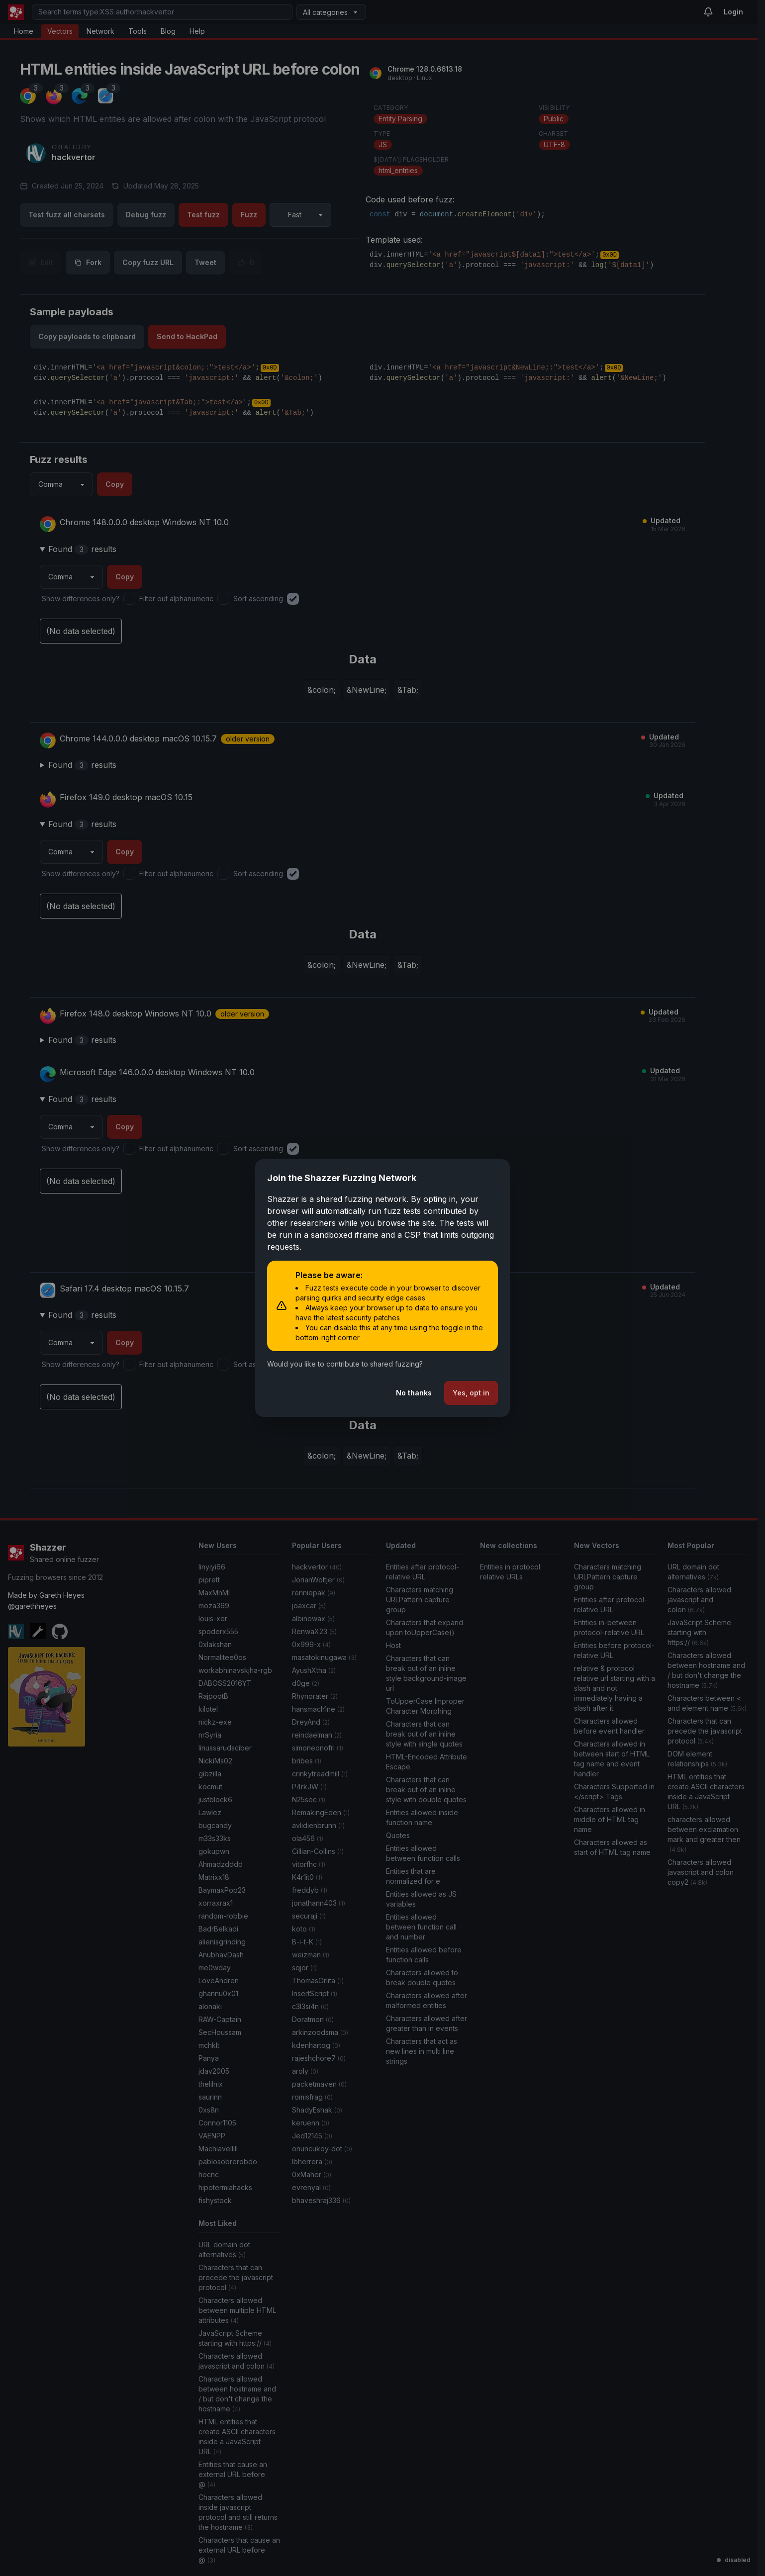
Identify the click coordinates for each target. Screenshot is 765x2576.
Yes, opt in (471, 1392)
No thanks (414, 1392)
